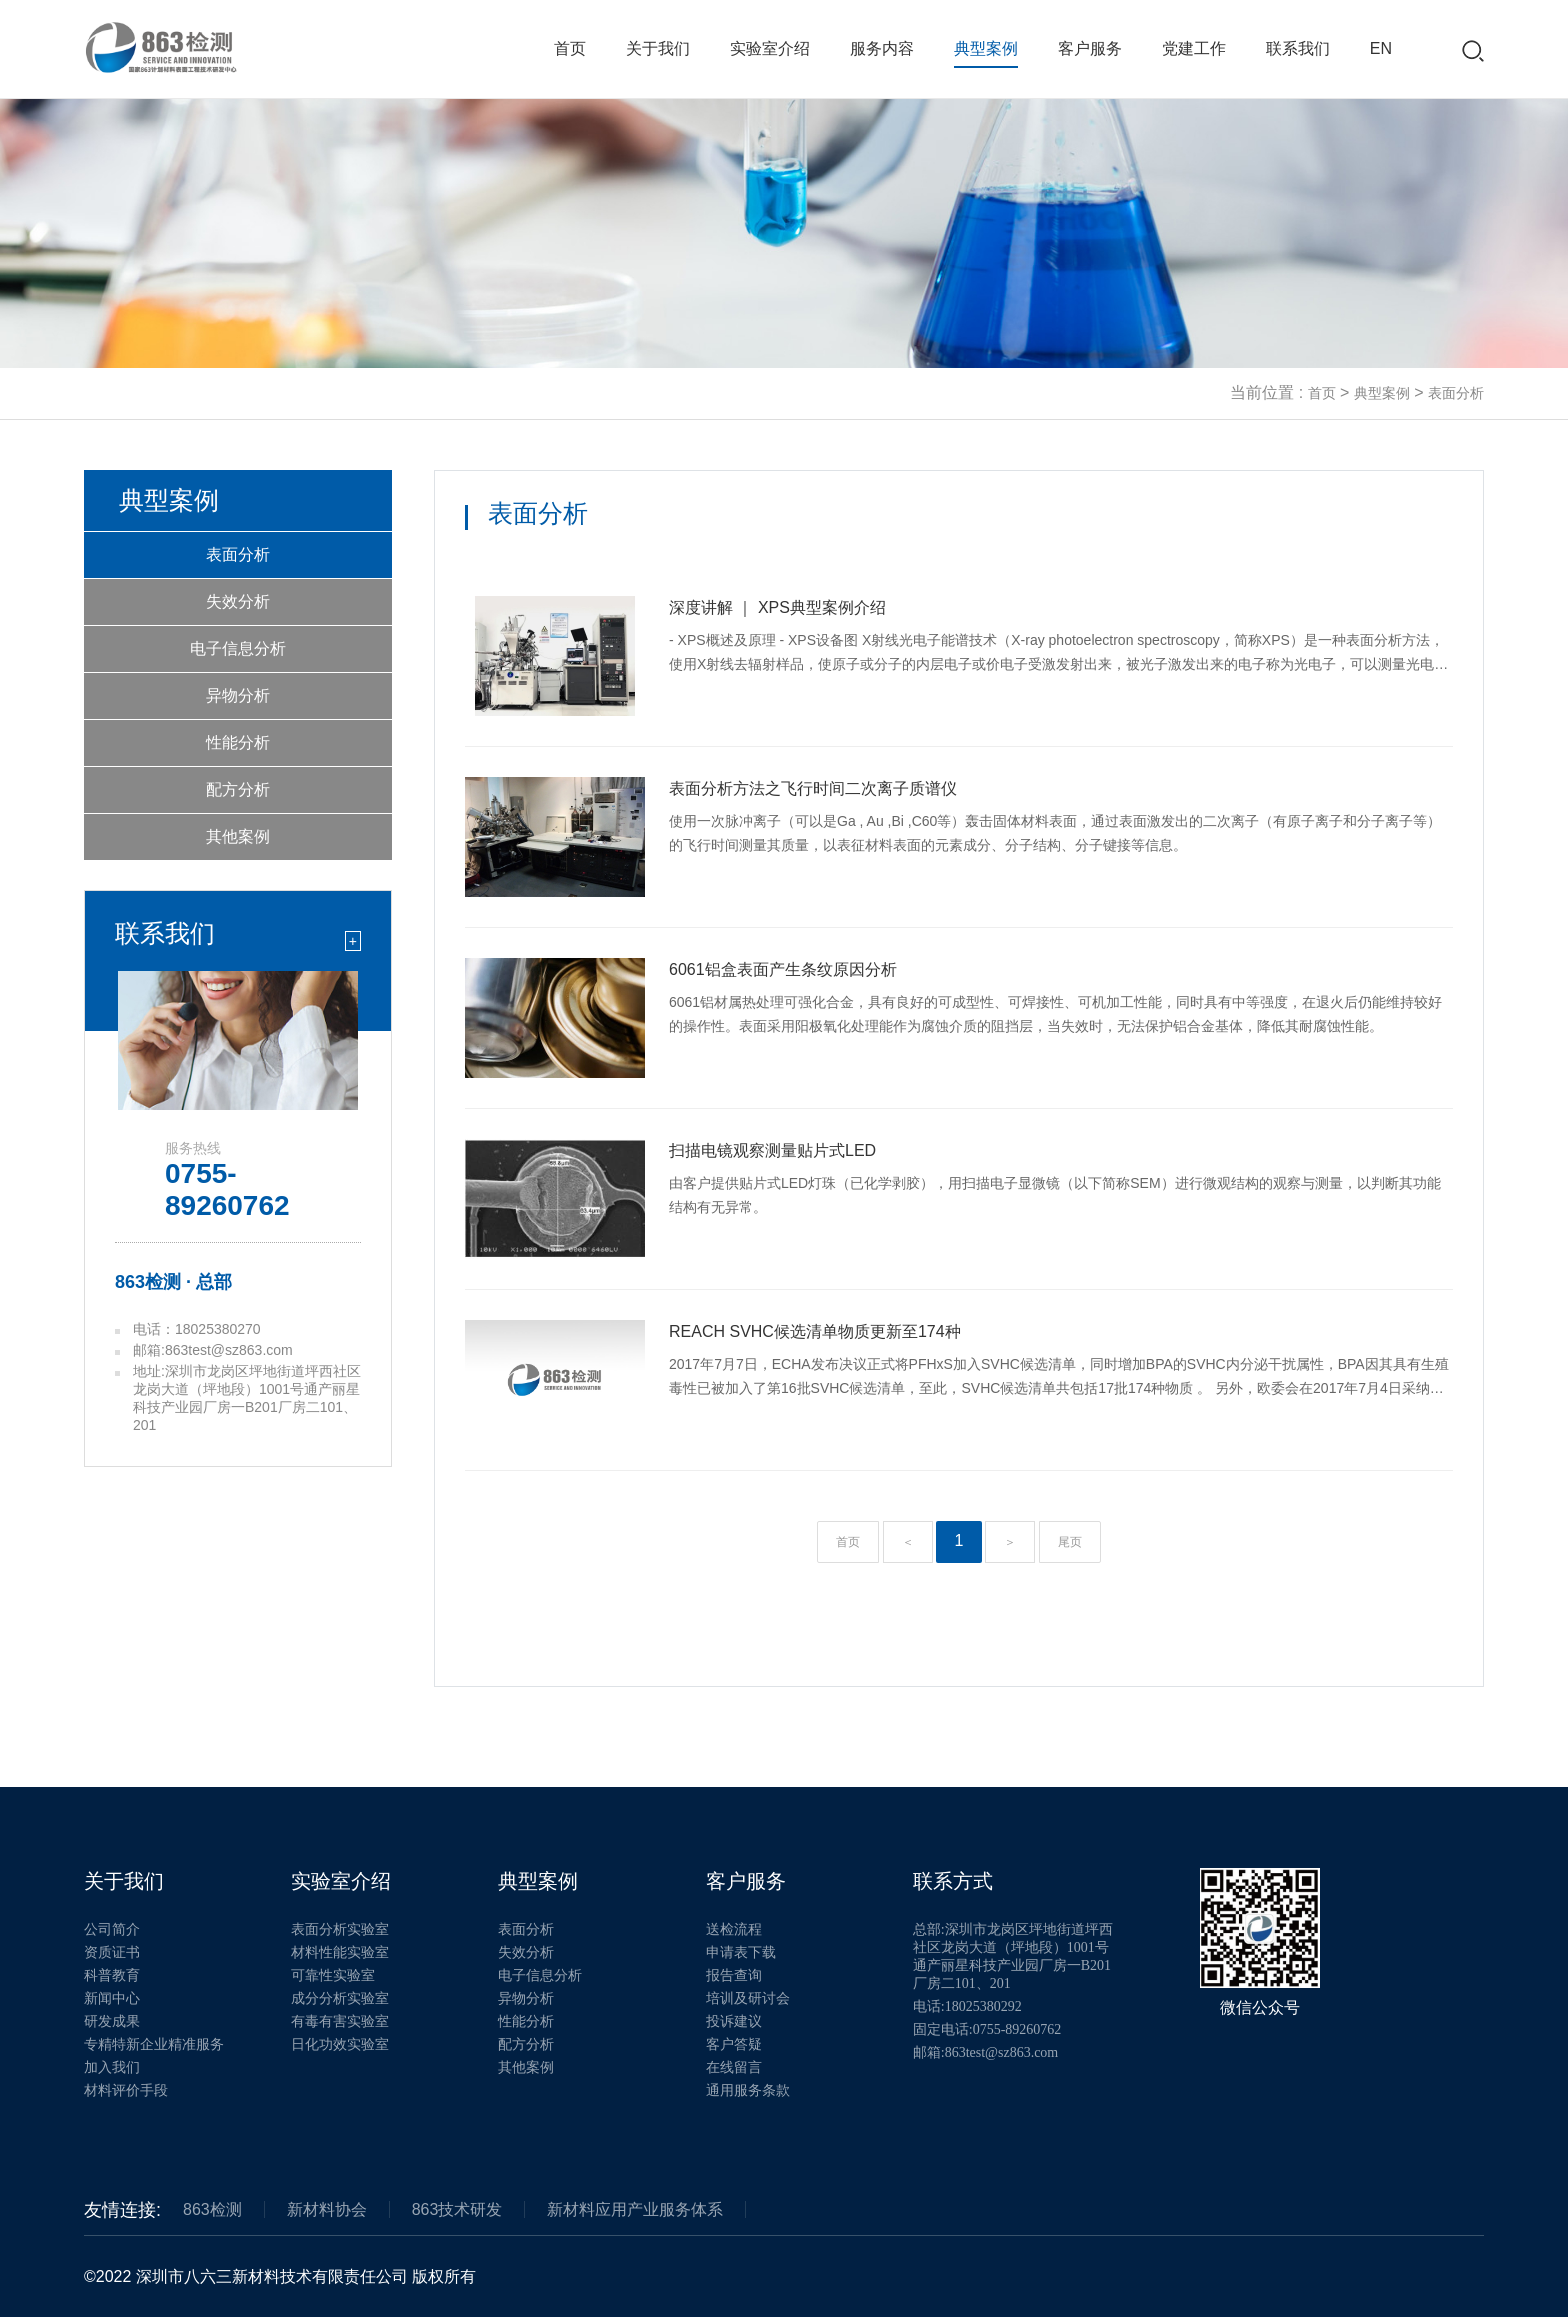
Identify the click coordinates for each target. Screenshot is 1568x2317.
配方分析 (238, 789)
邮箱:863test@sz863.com (986, 2052)
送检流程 (734, 1929)
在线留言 (734, 2067)
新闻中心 (112, 1998)
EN (1381, 48)
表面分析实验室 (340, 1929)
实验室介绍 (770, 48)
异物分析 (238, 695)
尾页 (1070, 1542)
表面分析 (1456, 393)
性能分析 (238, 742)
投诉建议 (734, 2021)
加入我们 (112, 2067)
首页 (570, 48)
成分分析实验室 (340, 1998)
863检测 (212, 2209)
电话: (967, 2006)
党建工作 (1194, 48)
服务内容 (882, 48)
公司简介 (112, 1929)
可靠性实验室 (333, 1975)
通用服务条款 (748, 2090)
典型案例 (986, 48)
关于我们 (658, 48)
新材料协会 (327, 2209)
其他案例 (238, 836)
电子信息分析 (238, 648)
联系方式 (953, 1881)
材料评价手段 (126, 2090)
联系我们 (1298, 48)
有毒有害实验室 (340, 2021)
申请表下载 (741, 1952)
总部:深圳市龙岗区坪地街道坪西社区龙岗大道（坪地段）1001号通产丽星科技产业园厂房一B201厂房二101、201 (1013, 1956)
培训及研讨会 (748, 1998)
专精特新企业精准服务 (154, 2044)
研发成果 (112, 2021)
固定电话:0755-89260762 (987, 2029)
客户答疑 (734, 2044)
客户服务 (1090, 48)
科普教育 (112, 1975)
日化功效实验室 (340, 2044)
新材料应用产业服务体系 (635, 2209)
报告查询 (734, 1975)
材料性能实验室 (340, 1952)
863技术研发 (457, 2209)
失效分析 (238, 601)
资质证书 (112, 1952)
